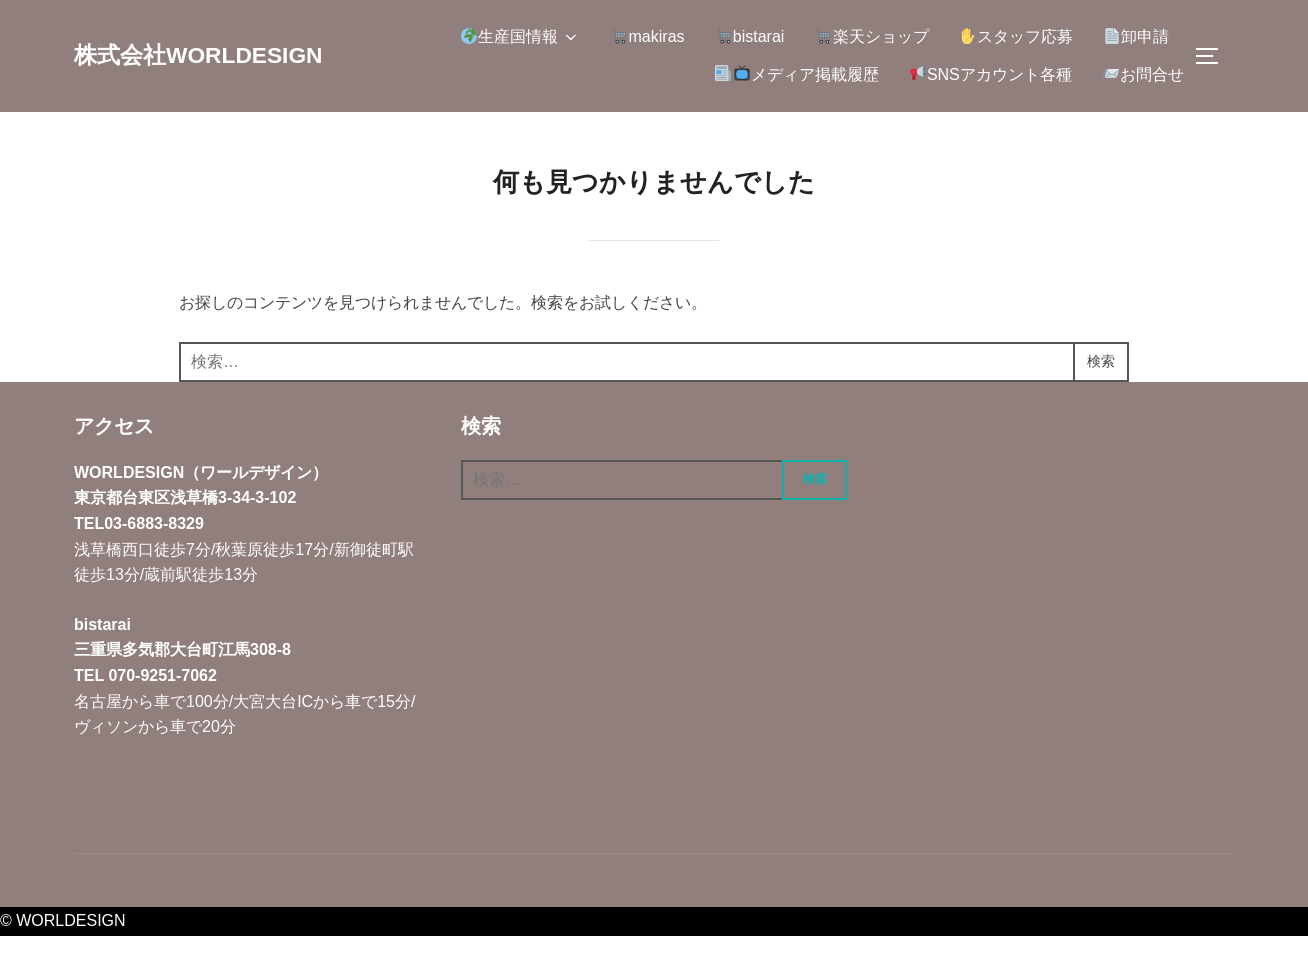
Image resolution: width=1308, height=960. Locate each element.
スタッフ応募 (1016, 36)
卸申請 (1136, 36)
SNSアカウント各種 (991, 73)
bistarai (750, 36)
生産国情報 (520, 37)
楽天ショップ (871, 36)
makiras (647, 36)
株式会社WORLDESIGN (215, 55)
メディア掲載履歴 (796, 73)
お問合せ (1143, 73)
